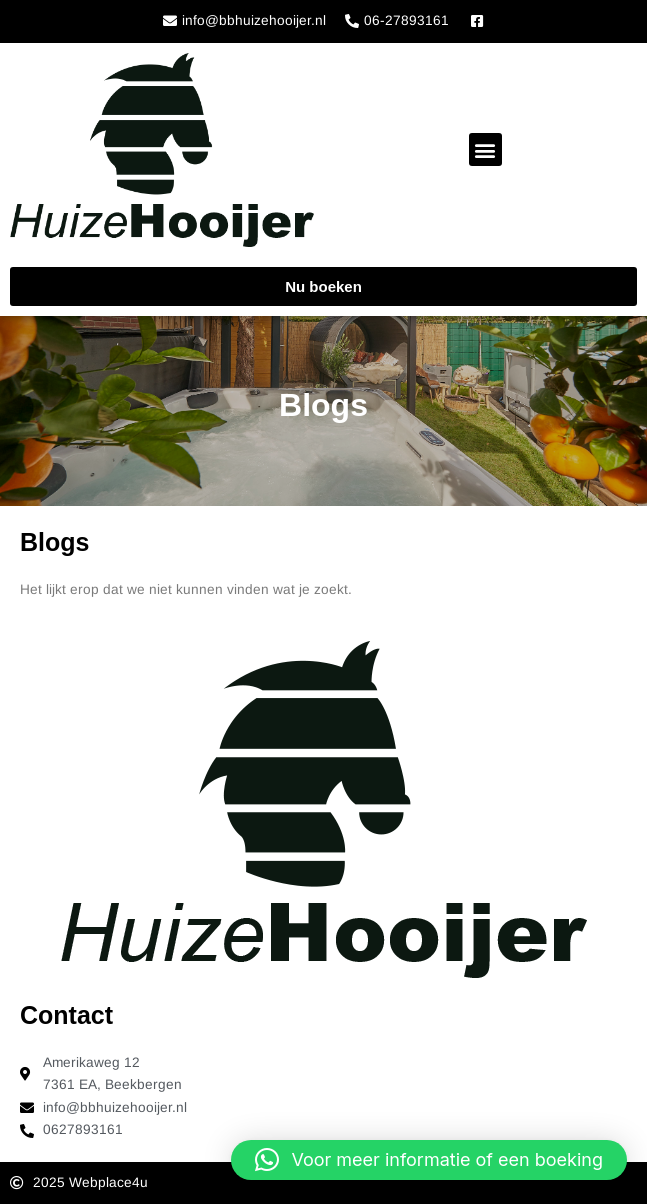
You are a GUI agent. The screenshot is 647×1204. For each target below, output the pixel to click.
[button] (485, 149)
